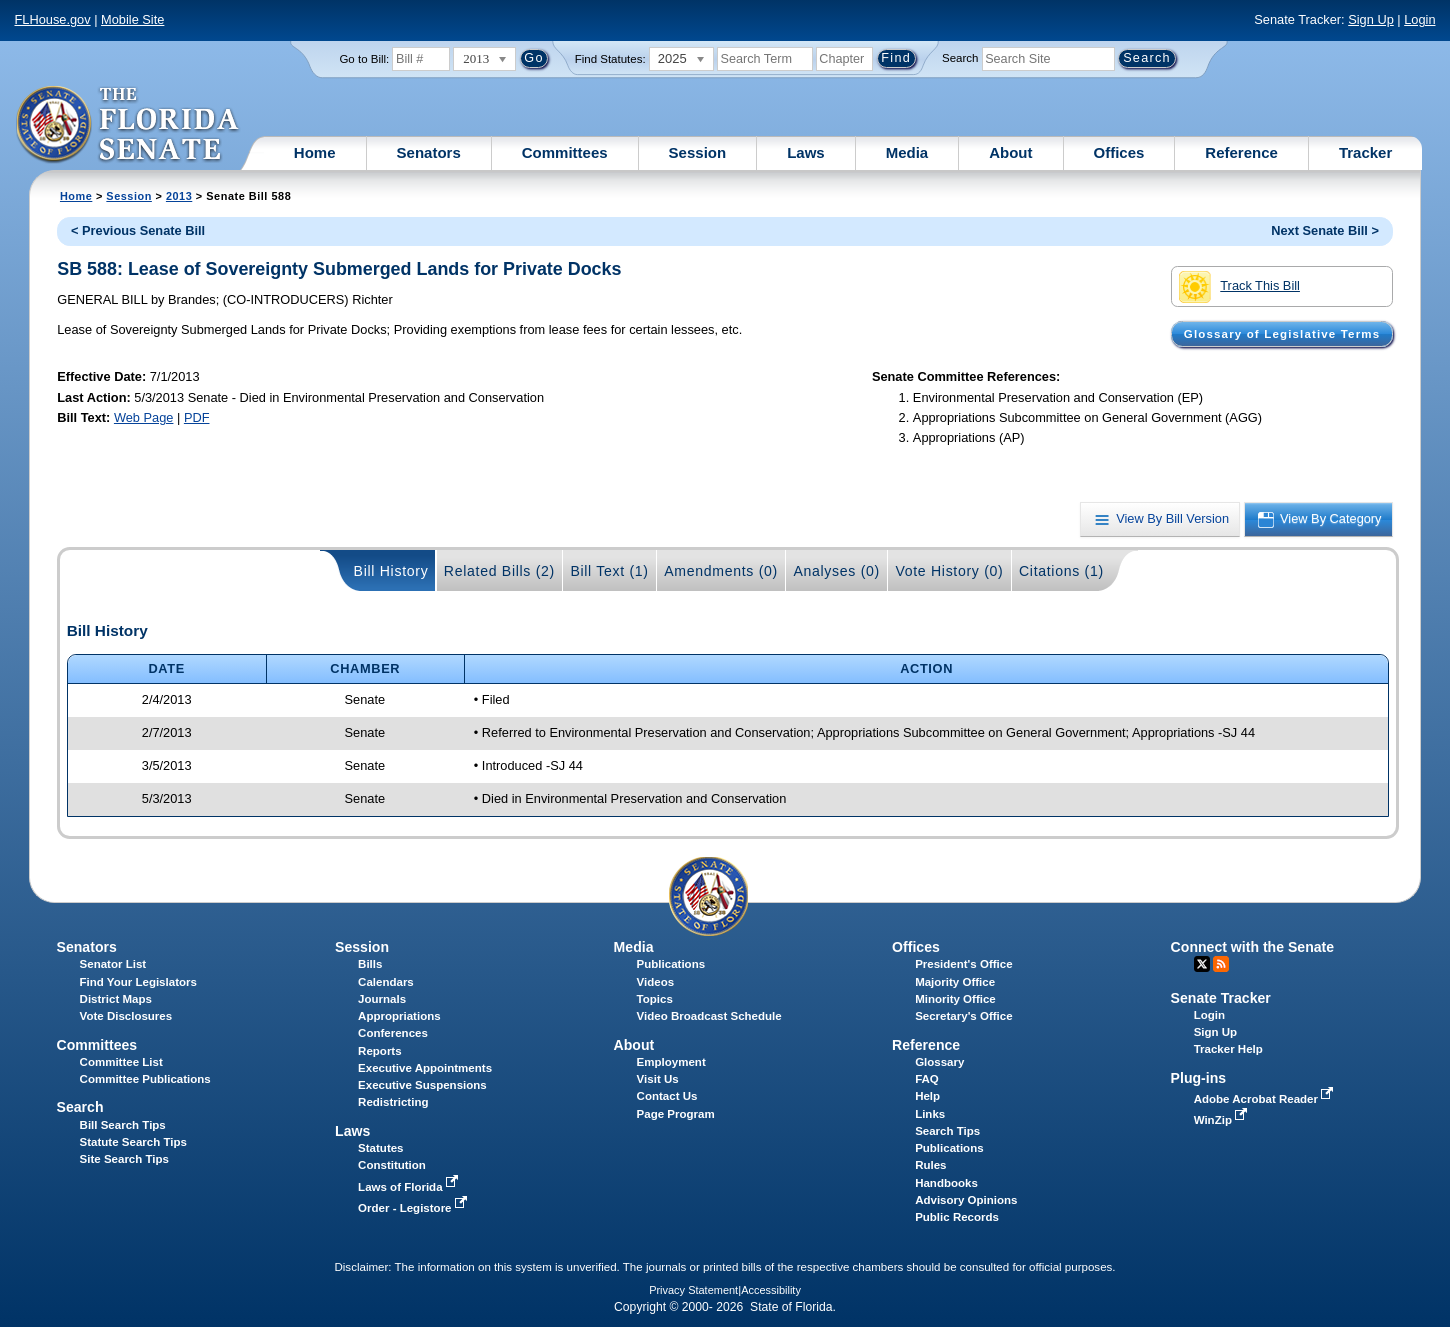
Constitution (392, 1165)
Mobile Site (132, 19)
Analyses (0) (836, 571)
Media (907, 152)
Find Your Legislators (138, 982)
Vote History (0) (949, 571)
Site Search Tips (124, 1159)
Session (698, 152)
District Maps (116, 999)
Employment (671, 1062)
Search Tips (947, 1131)
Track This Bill (1239, 287)
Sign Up (1371, 19)
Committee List (121, 1062)
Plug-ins (1199, 1078)
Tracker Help (1228, 1049)
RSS (1221, 964)
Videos (656, 982)
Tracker (1365, 152)
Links (930, 1114)
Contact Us (667, 1096)
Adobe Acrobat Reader (1266, 1099)
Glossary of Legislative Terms (1282, 334)
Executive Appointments (425, 1068)
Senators (429, 152)
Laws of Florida (410, 1187)
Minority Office (955, 999)
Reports (380, 1051)
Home (315, 152)
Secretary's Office (963, 1016)
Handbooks (946, 1183)
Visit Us (658, 1079)
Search (960, 58)
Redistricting (393, 1102)
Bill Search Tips (123, 1125)
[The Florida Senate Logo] (128, 125)
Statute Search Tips (133, 1142)
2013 (179, 196)
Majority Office (955, 982)
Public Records (957, 1217)
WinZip (1222, 1120)
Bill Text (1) (609, 571)
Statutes (380, 1148)
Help (927, 1096)
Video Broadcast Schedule (709, 1016)
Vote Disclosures (126, 1016)
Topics (655, 999)
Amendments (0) (721, 571)
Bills (370, 964)
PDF (197, 417)
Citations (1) (1061, 571)
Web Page (144, 417)
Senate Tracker (1221, 998)
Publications (671, 964)
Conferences (393, 1033)
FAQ (927, 1079)
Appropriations (399, 1016)
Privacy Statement (693, 1290)
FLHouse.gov (53, 19)
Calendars (386, 982)
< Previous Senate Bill (138, 230)
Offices (1119, 152)
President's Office (963, 964)
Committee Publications (145, 1079)
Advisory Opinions (966, 1200)
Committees (565, 152)
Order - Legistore (414, 1208)
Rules (930, 1165)
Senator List (113, 964)
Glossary (939, 1062)
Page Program (676, 1114)
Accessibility (771, 1290)
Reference (1241, 152)
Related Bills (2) (499, 571)
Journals (382, 999)
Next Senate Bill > (1325, 230)
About (1010, 152)
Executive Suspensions (422, 1085)
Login (1419, 19)
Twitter (1202, 964)
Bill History (391, 571)
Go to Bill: (364, 59)
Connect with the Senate (1252, 947)
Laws (806, 152)
